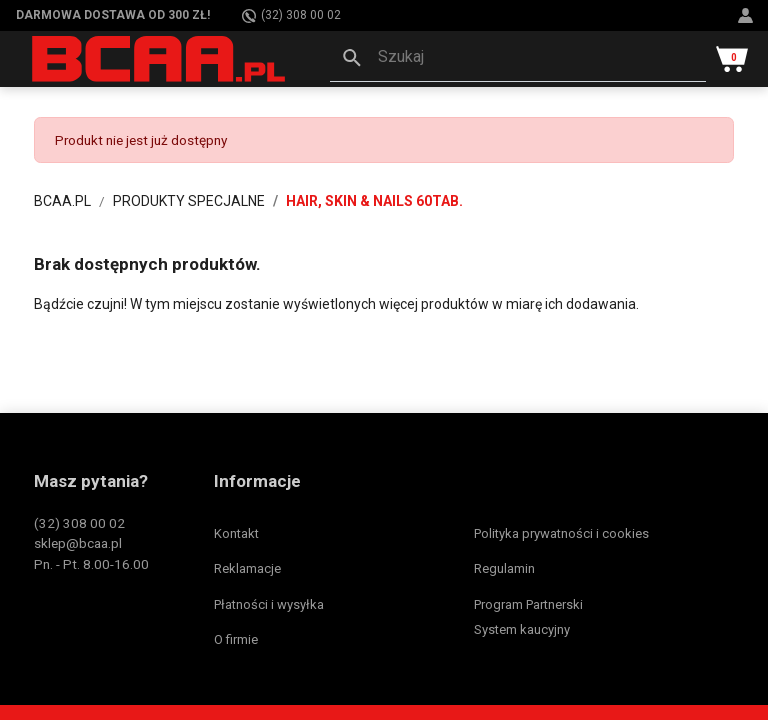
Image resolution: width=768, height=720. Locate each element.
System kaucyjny (522, 629)
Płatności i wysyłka (269, 604)
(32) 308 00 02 (291, 15)
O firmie (236, 639)
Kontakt (236, 533)
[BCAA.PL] (160, 58)
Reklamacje (247, 568)
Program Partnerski (528, 604)
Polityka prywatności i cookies (561, 533)
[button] (518, 59)
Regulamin (504, 568)
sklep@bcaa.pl (78, 543)
